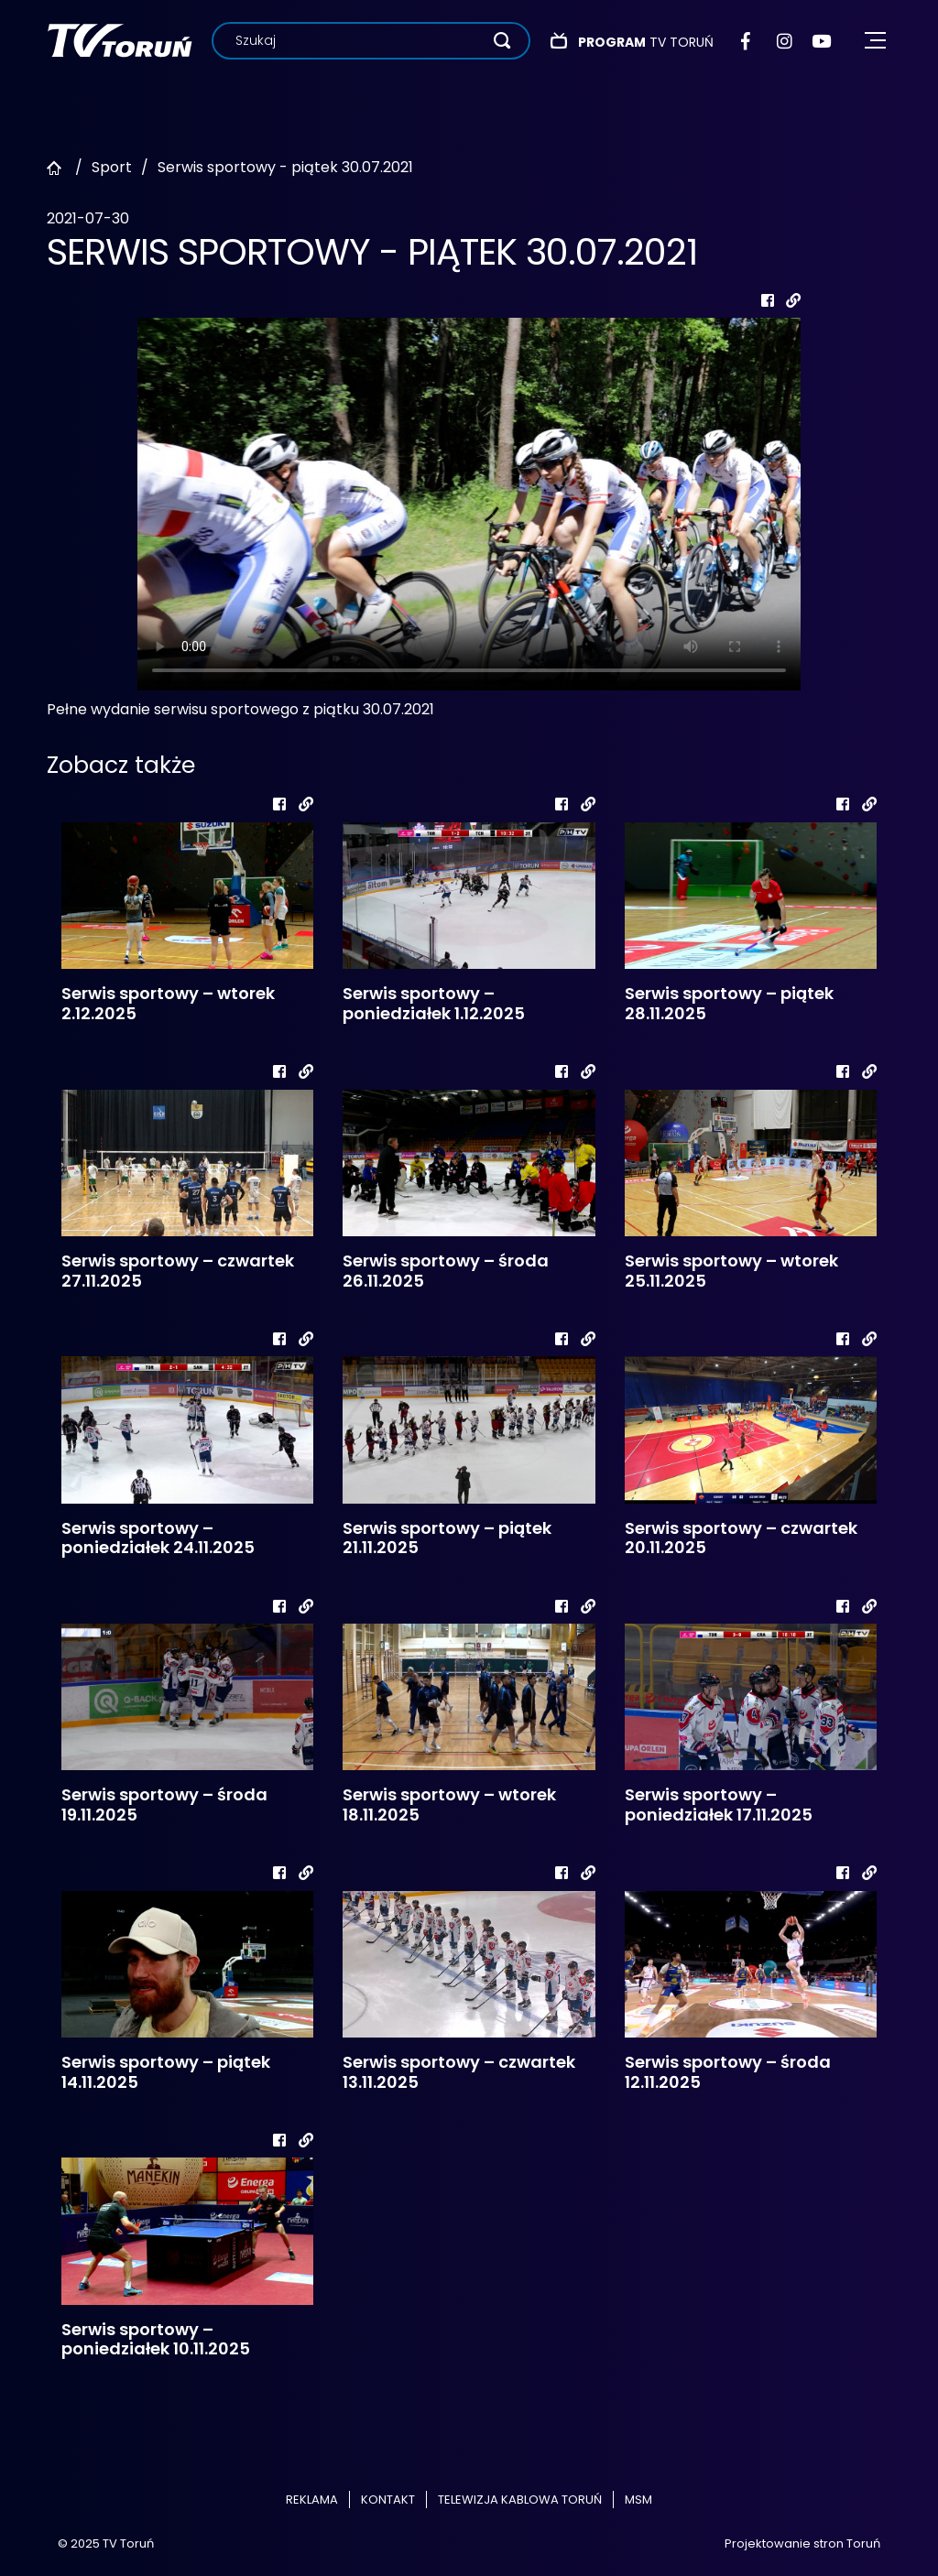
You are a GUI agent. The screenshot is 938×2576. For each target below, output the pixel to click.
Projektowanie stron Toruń (802, 2543)
